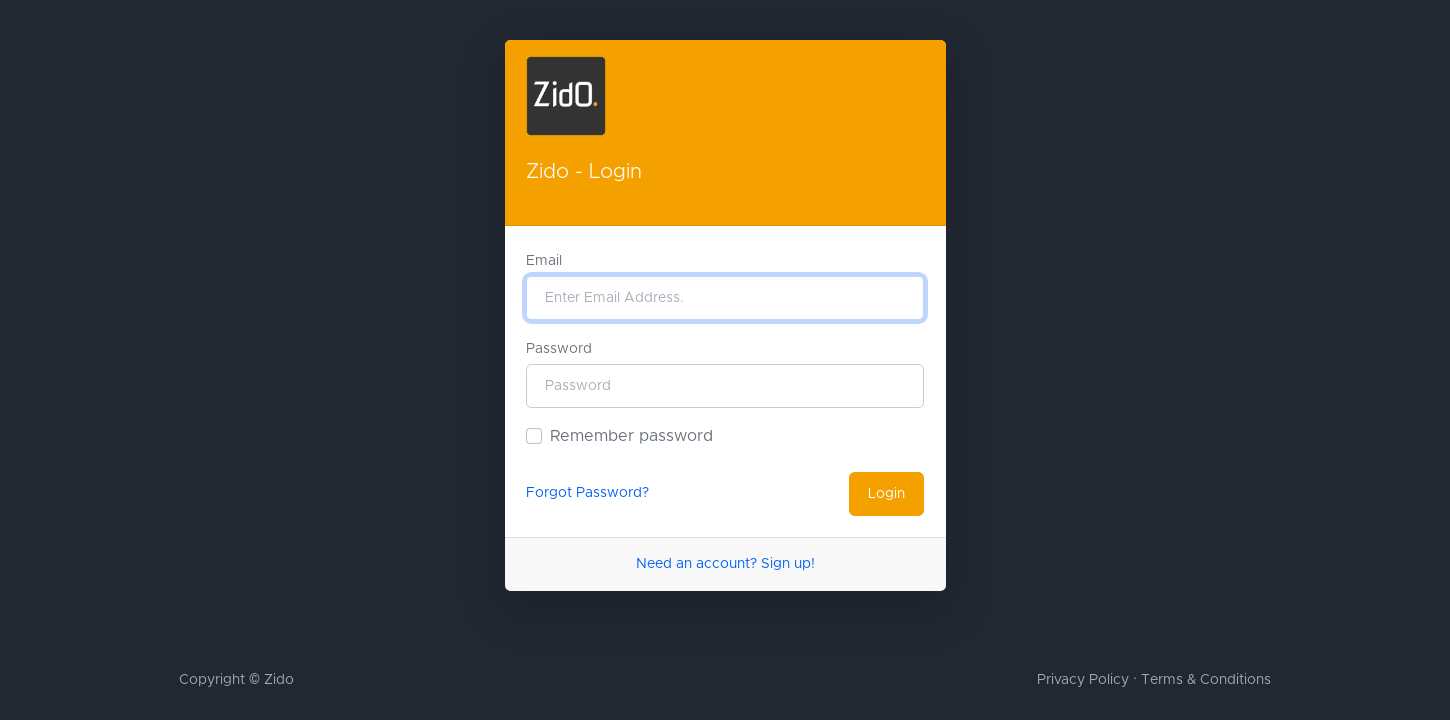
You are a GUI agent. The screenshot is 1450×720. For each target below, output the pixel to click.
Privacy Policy (1083, 680)
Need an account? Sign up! (725, 564)
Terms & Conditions (1206, 680)
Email (544, 261)
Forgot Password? (587, 493)
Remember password (631, 436)
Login (886, 494)
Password (559, 349)
